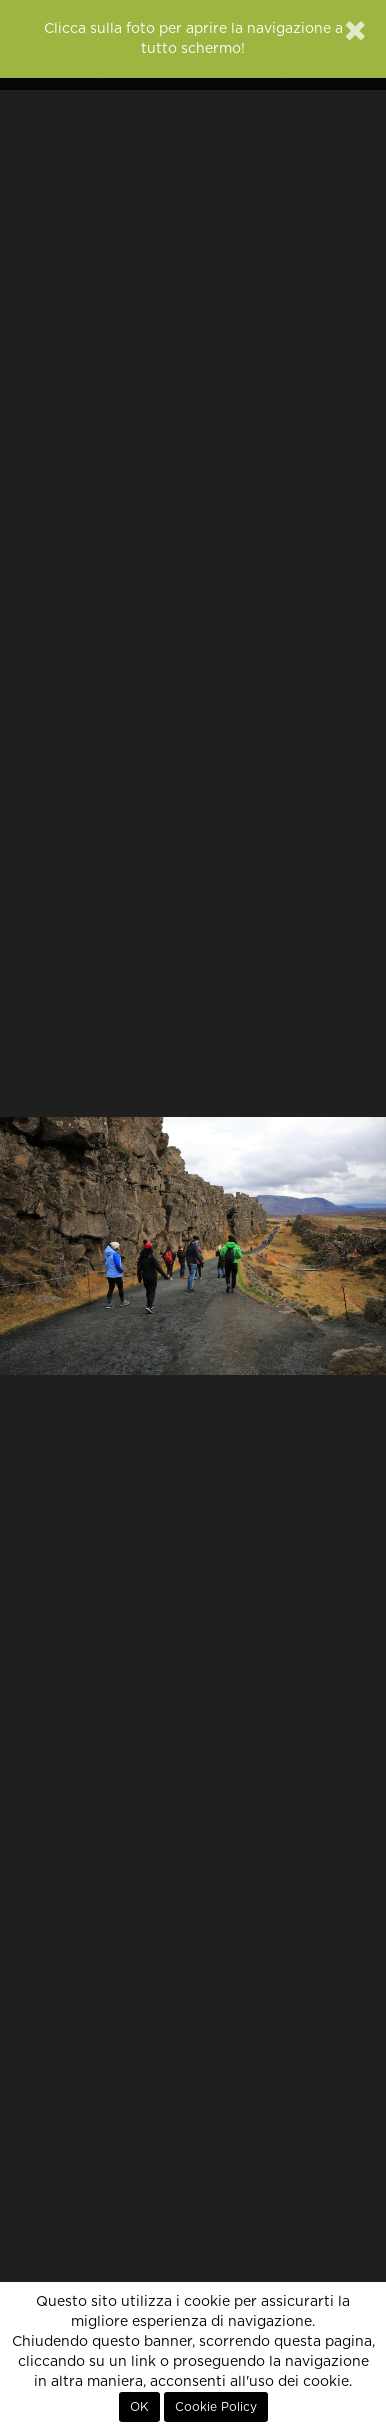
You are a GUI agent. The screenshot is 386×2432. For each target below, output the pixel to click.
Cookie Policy (216, 2407)
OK (139, 2407)
